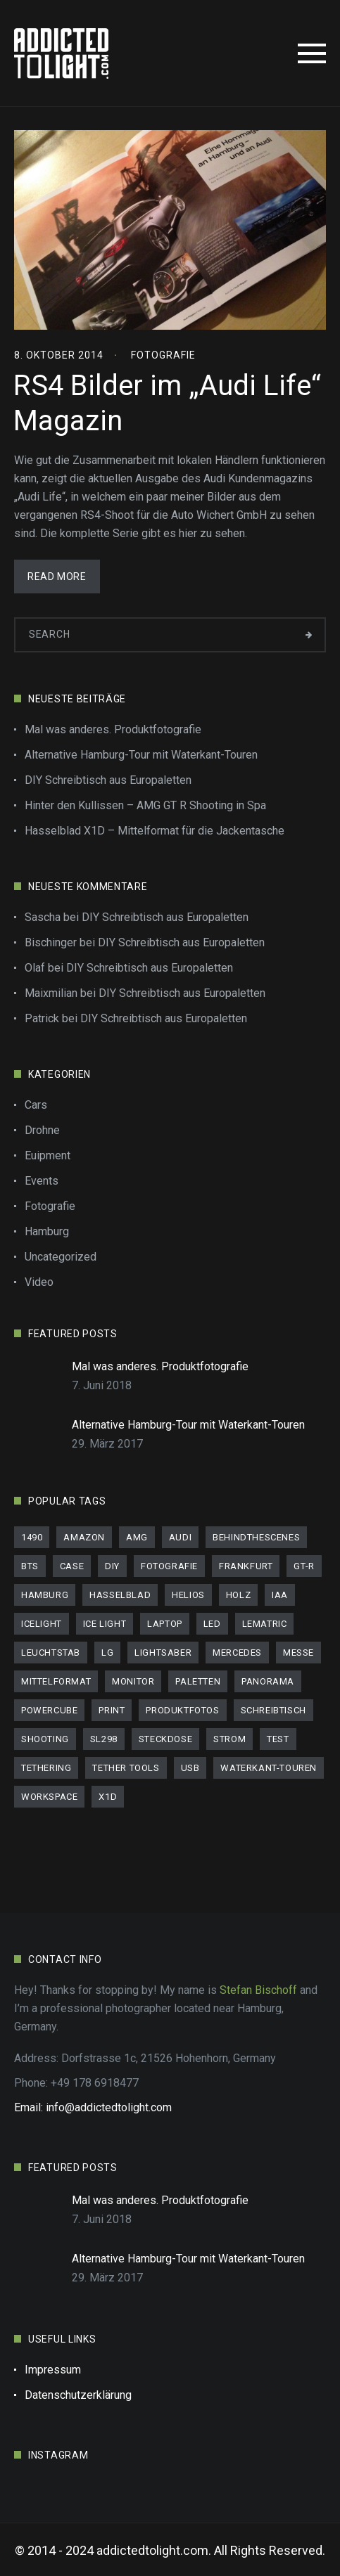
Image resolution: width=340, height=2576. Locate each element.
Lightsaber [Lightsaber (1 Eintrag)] (162, 1652)
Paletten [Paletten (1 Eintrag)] (197, 1681)
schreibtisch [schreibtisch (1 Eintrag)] (273, 1710)
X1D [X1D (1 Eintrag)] (108, 1796)
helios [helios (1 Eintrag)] (188, 1595)
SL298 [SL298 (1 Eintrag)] (104, 1739)
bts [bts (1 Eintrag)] (30, 1566)
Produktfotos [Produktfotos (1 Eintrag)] (182, 1710)
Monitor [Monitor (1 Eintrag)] (133, 1681)
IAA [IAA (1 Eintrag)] (280, 1595)
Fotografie (163, 355)
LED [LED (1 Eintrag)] (212, 1623)
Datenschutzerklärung (78, 2395)
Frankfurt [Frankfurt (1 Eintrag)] (245, 1566)
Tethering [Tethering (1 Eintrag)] (46, 1768)
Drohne (42, 1130)
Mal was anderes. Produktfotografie (113, 729)
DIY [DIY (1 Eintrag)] (112, 1566)
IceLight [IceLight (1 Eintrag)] (41, 1623)
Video (39, 1282)
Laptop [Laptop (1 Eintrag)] (164, 1623)
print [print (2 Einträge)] (112, 1710)
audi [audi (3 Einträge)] (180, 1537)
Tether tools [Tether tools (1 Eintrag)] (125, 1768)
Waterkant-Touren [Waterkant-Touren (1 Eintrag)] (268, 1768)
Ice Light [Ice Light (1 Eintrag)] (104, 1623)
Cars (36, 1105)
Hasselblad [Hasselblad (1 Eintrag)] (120, 1595)
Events (41, 1180)
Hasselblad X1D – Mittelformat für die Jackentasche (154, 830)
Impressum (53, 2369)
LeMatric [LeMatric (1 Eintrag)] (264, 1623)
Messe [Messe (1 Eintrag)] (298, 1652)
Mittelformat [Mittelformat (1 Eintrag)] (56, 1681)
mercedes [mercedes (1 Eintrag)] (237, 1652)
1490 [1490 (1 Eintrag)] (31, 1537)
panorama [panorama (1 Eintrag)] (267, 1681)
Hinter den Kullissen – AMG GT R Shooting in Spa (145, 805)
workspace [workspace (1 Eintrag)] (49, 1796)
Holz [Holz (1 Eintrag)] (238, 1595)
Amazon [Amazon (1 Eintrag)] (84, 1537)
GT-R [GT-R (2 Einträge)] (304, 1566)
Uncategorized (60, 1256)
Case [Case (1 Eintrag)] (72, 1566)
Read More (56, 576)
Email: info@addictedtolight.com (93, 2107)
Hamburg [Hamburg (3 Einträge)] (44, 1595)
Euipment (47, 1155)
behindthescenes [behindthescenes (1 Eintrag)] (256, 1537)
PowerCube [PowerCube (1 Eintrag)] (49, 1710)
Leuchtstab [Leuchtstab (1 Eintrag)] (50, 1652)
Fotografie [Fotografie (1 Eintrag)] (169, 1566)
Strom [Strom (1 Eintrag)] (229, 1739)
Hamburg (47, 1231)
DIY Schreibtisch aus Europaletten (108, 780)
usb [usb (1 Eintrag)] (190, 1768)
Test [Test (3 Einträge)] (278, 1739)
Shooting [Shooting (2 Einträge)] (45, 1739)
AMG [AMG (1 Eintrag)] (137, 1537)
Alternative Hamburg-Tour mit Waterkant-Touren (141, 754)
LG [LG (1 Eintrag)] (107, 1652)
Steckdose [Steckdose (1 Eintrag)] (165, 1739)
